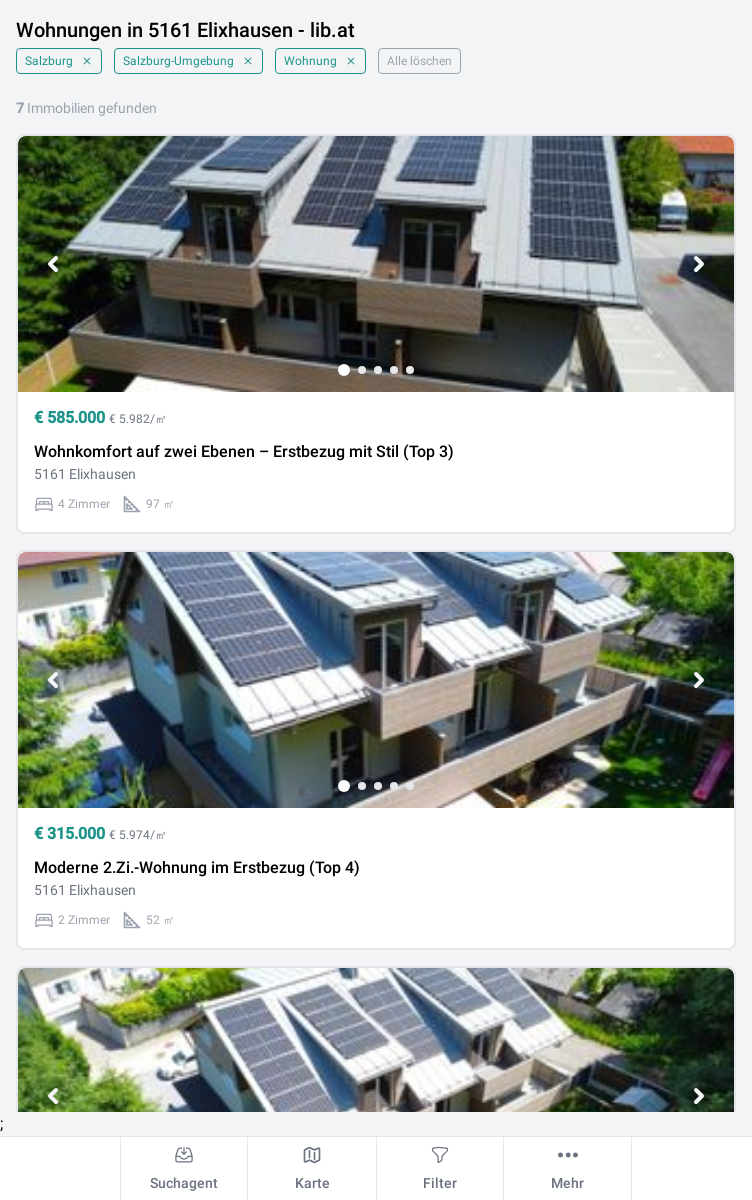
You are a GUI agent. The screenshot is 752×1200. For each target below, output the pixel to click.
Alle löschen (419, 61)
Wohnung (320, 61)
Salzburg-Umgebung (188, 61)
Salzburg (59, 61)
